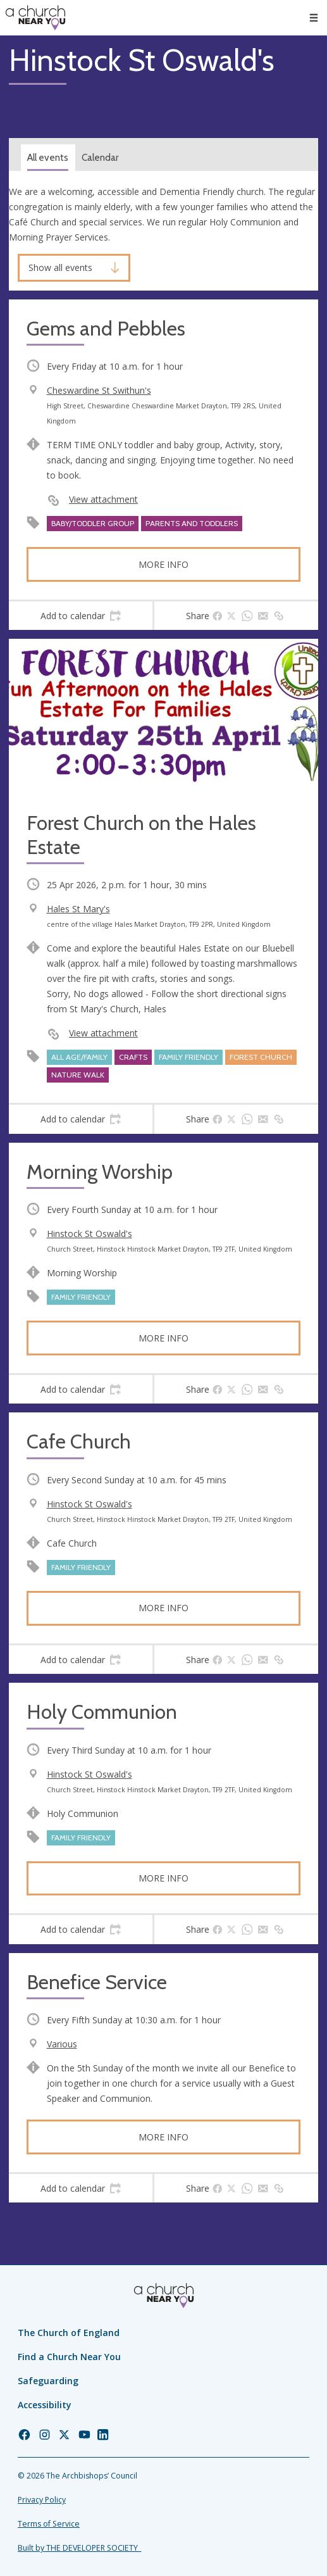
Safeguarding (48, 2381)
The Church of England (69, 2333)
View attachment (103, 499)
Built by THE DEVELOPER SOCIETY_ (79, 2547)
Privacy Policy (42, 2499)
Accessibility (44, 2405)
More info (163, 564)
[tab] (80, 616)
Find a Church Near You (69, 2357)
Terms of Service (49, 2523)
